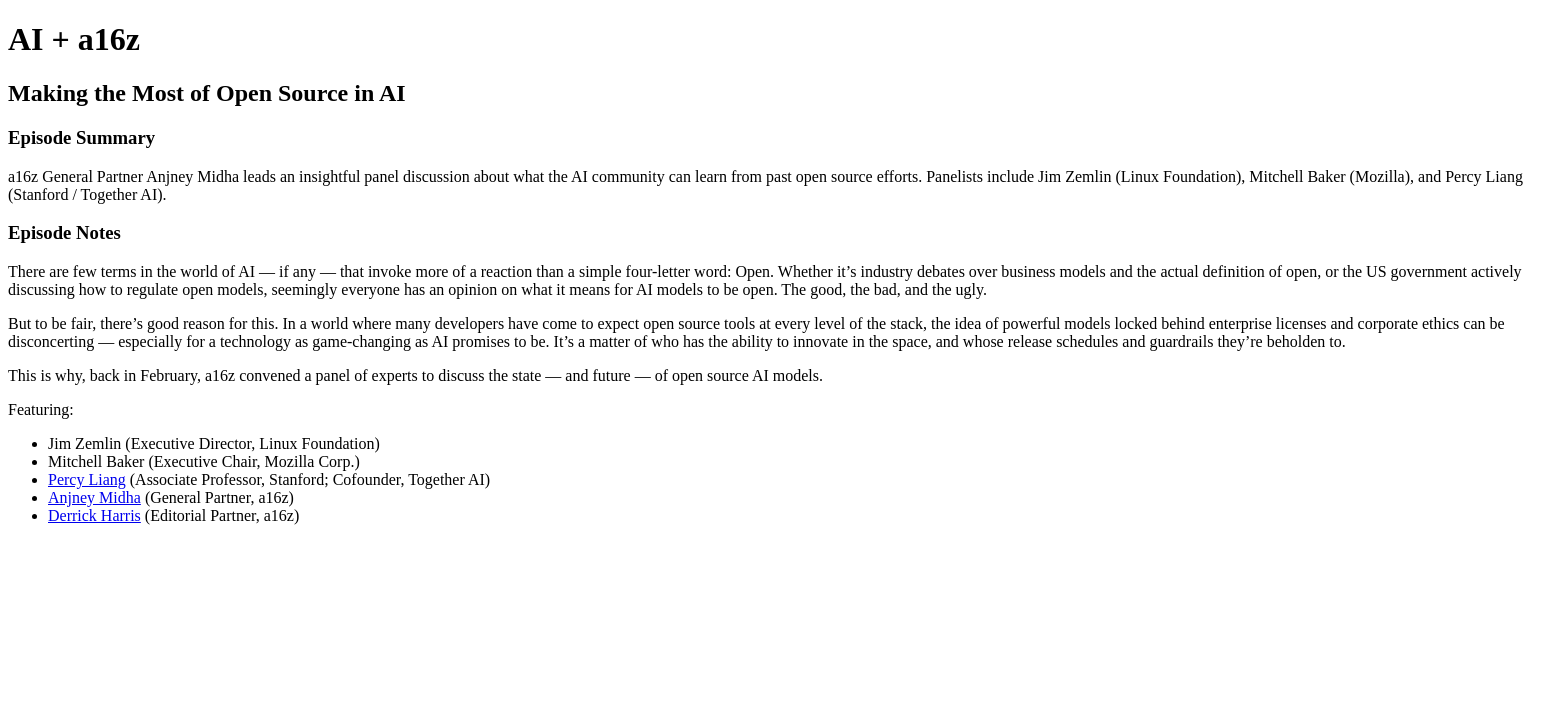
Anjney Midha (94, 497)
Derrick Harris (94, 515)
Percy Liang (87, 479)
